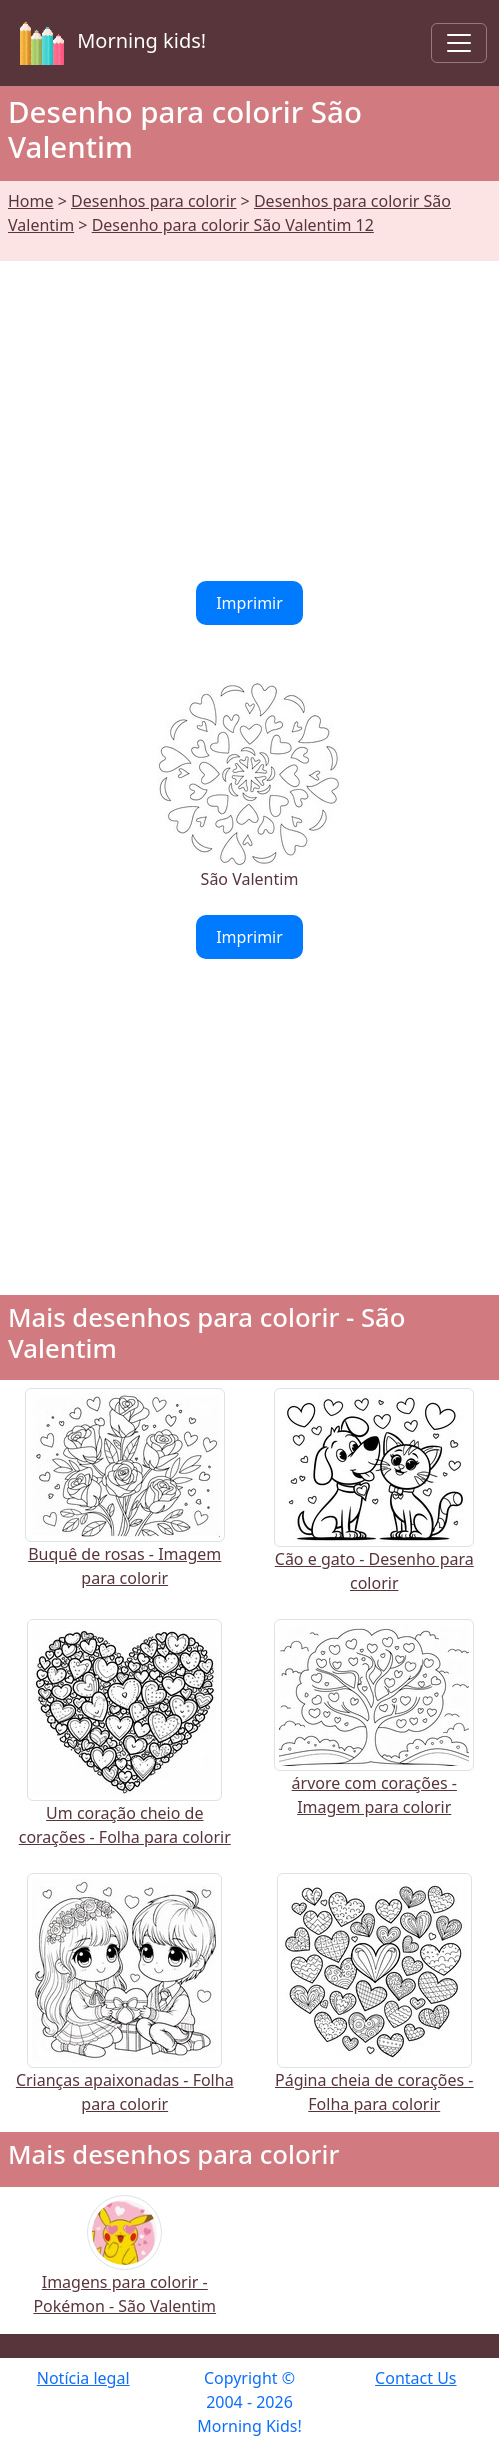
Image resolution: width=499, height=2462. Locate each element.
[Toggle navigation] (459, 43)
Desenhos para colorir (153, 201)
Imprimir (249, 603)
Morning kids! (109, 43)
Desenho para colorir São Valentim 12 (233, 225)
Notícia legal (83, 2378)
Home (31, 201)
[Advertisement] (249, 409)
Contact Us (415, 2378)
